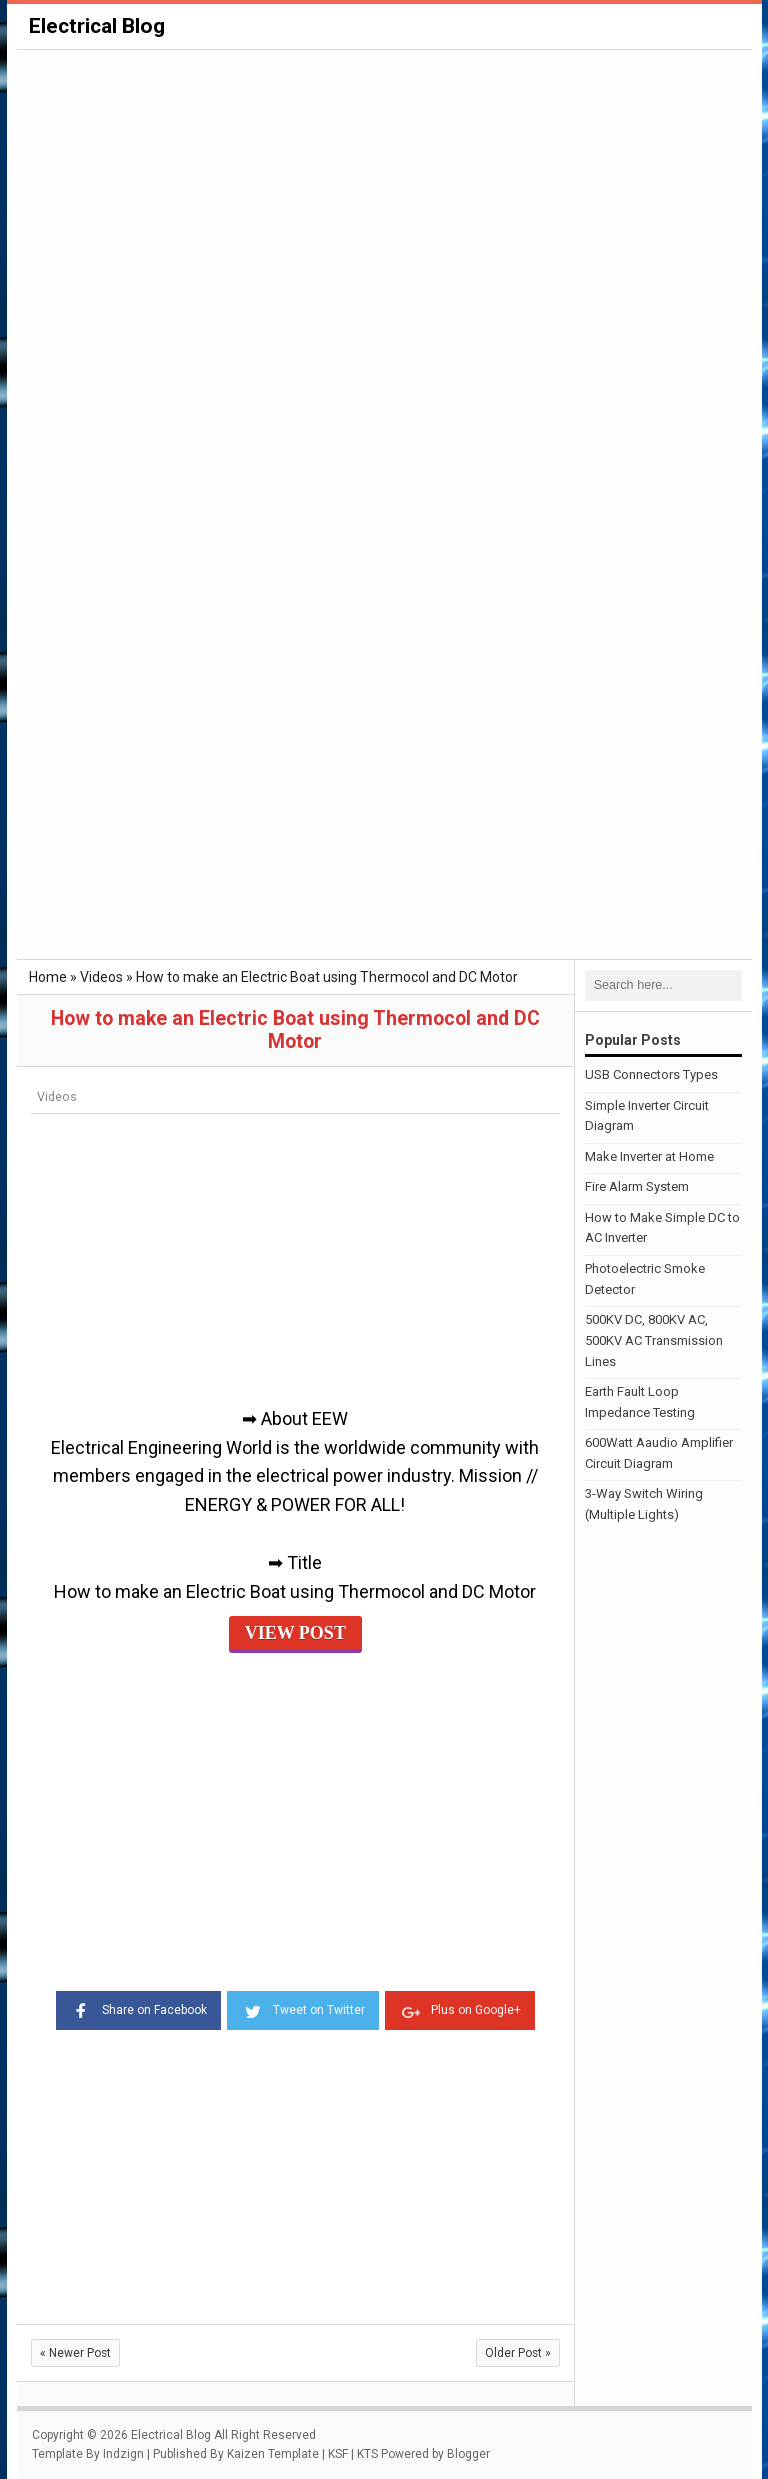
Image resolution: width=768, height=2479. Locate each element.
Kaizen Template (273, 2454)
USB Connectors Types (651, 1074)
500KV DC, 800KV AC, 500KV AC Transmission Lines (654, 1340)
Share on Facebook (138, 2009)
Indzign (123, 2454)
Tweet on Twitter (303, 2009)
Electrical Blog (97, 26)
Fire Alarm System (637, 1186)
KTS (367, 2454)
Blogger (468, 2454)
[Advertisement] (384, 202)
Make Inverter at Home (649, 1156)
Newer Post (75, 2353)
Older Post (518, 2353)
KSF (338, 2454)
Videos (57, 1096)
